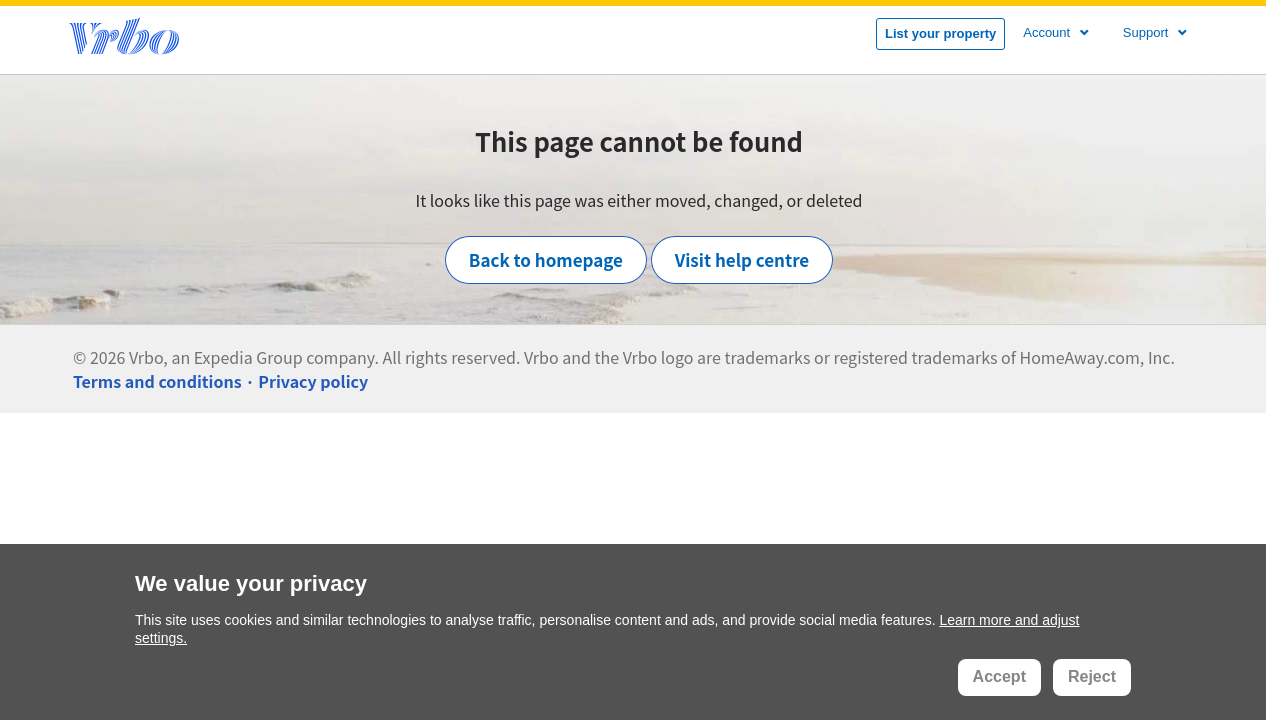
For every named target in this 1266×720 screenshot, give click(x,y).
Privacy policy (313, 381)
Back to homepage (546, 259)
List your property (940, 33)
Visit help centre (742, 259)
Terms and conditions (157, 381)
